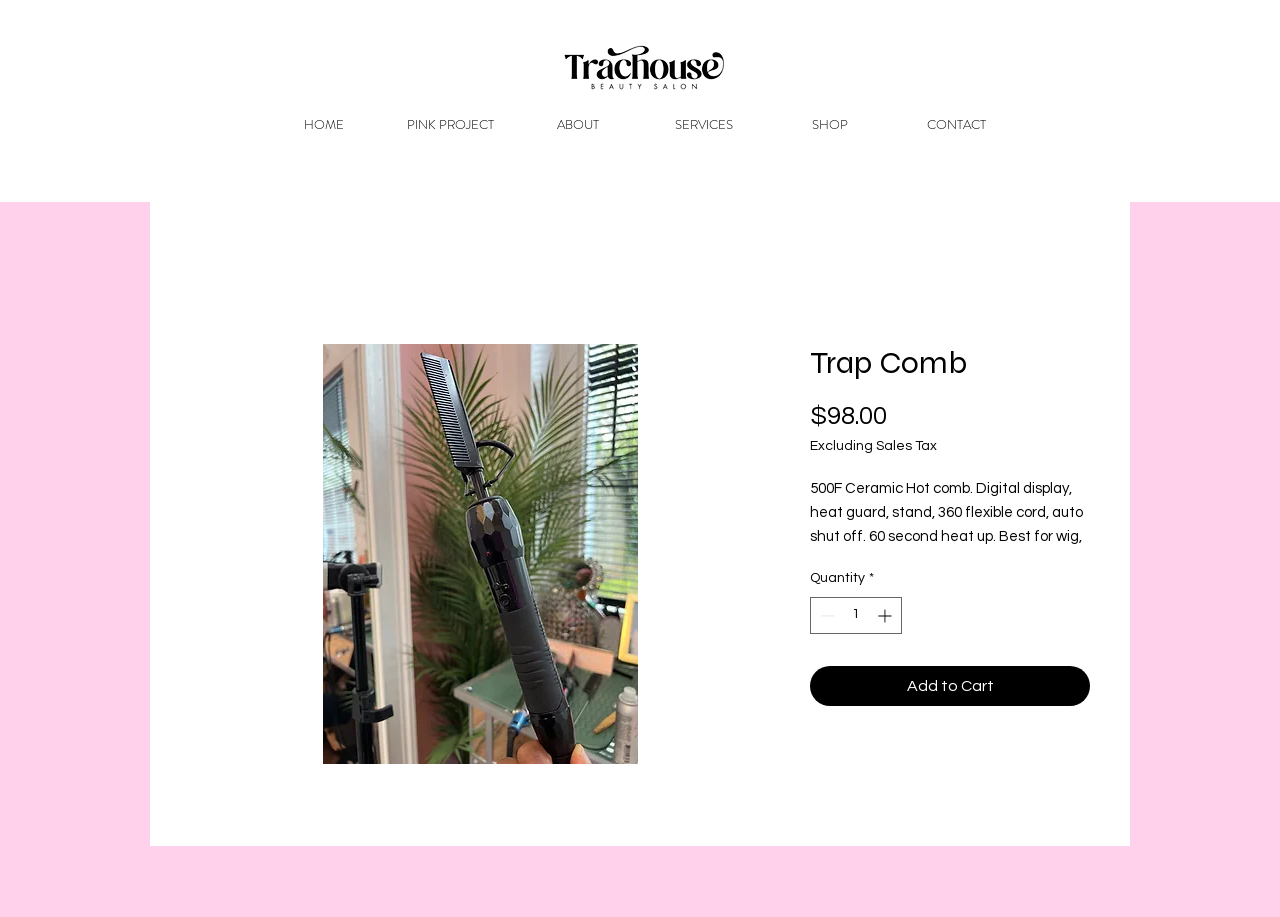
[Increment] (886, 615)
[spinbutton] (856, 615)
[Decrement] (825, 615)
